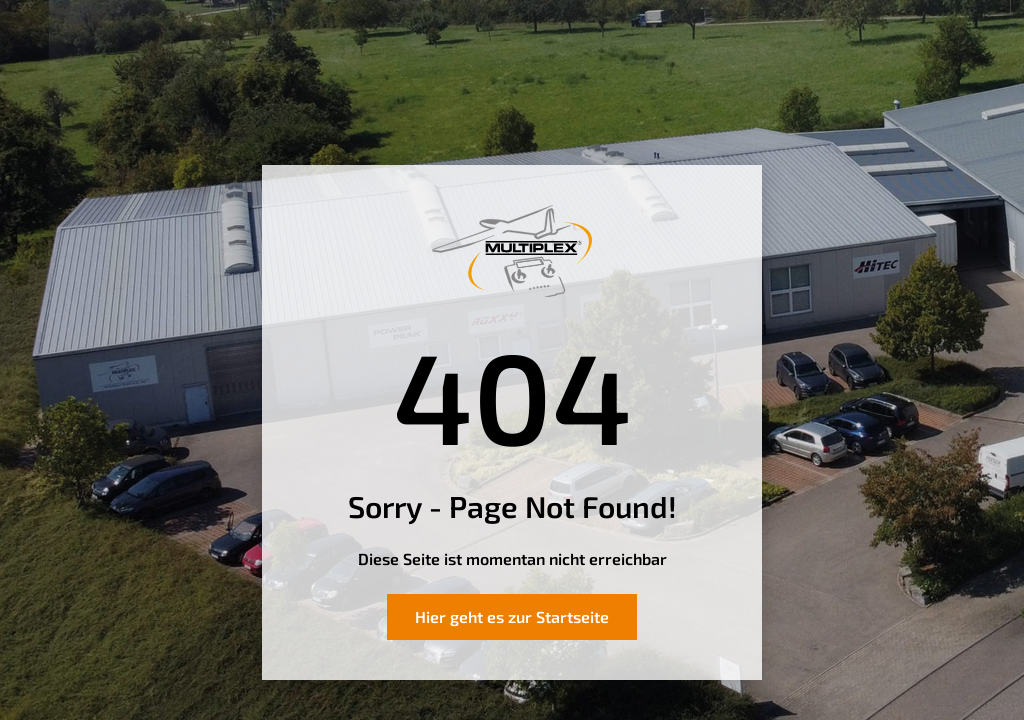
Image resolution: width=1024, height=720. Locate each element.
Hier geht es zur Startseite (512, 616)
